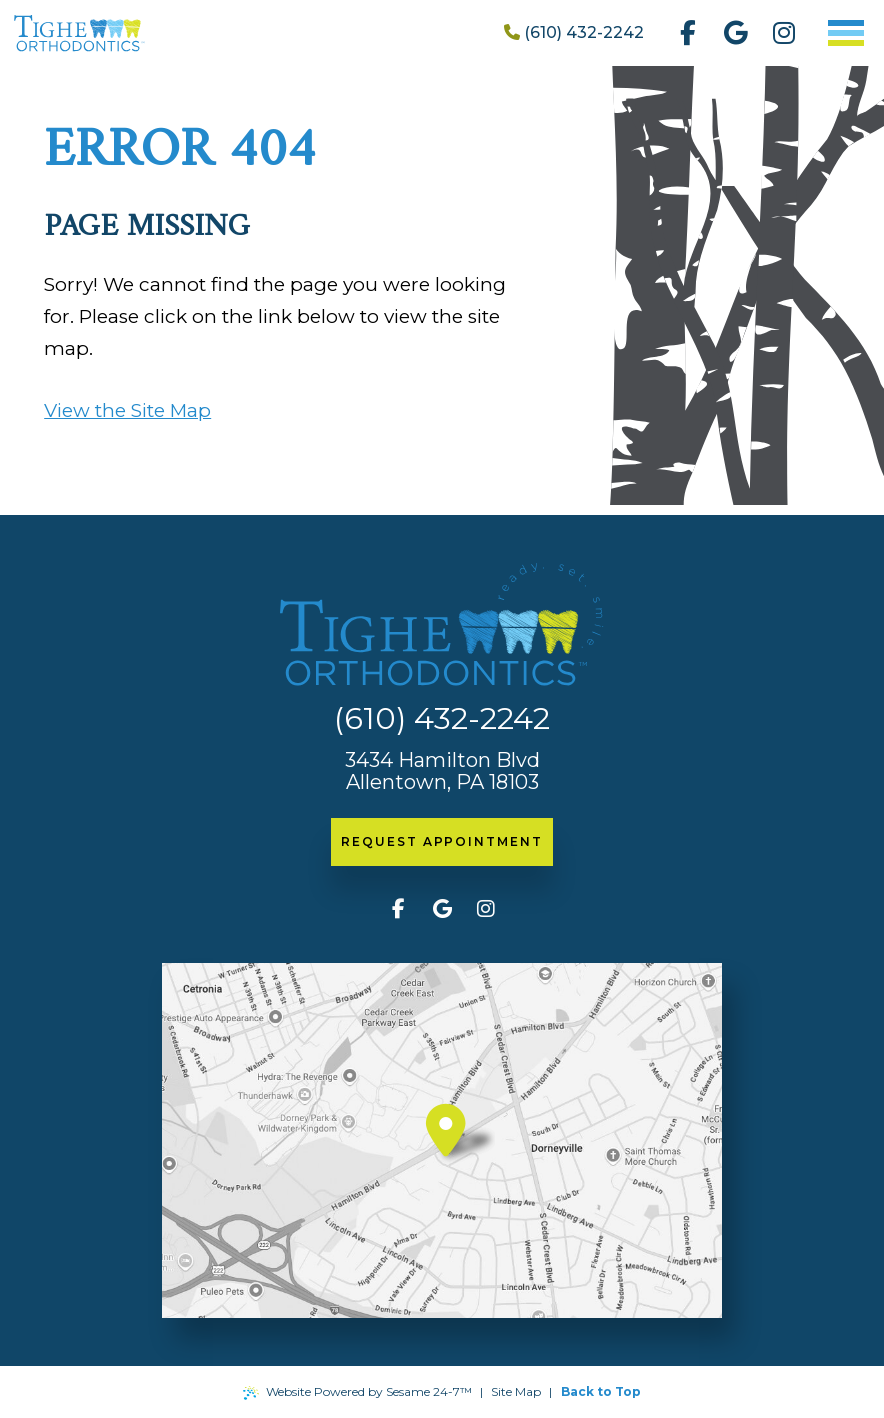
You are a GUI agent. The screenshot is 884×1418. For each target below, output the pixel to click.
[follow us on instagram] (784, 33)
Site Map (516, 1391)
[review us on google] (736, 33)
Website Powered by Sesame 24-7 (357, 1392)
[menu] (846, 33)
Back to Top (601, 1391)
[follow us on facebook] (688, 33)
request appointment (441, 841)
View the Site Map (127, 410)
